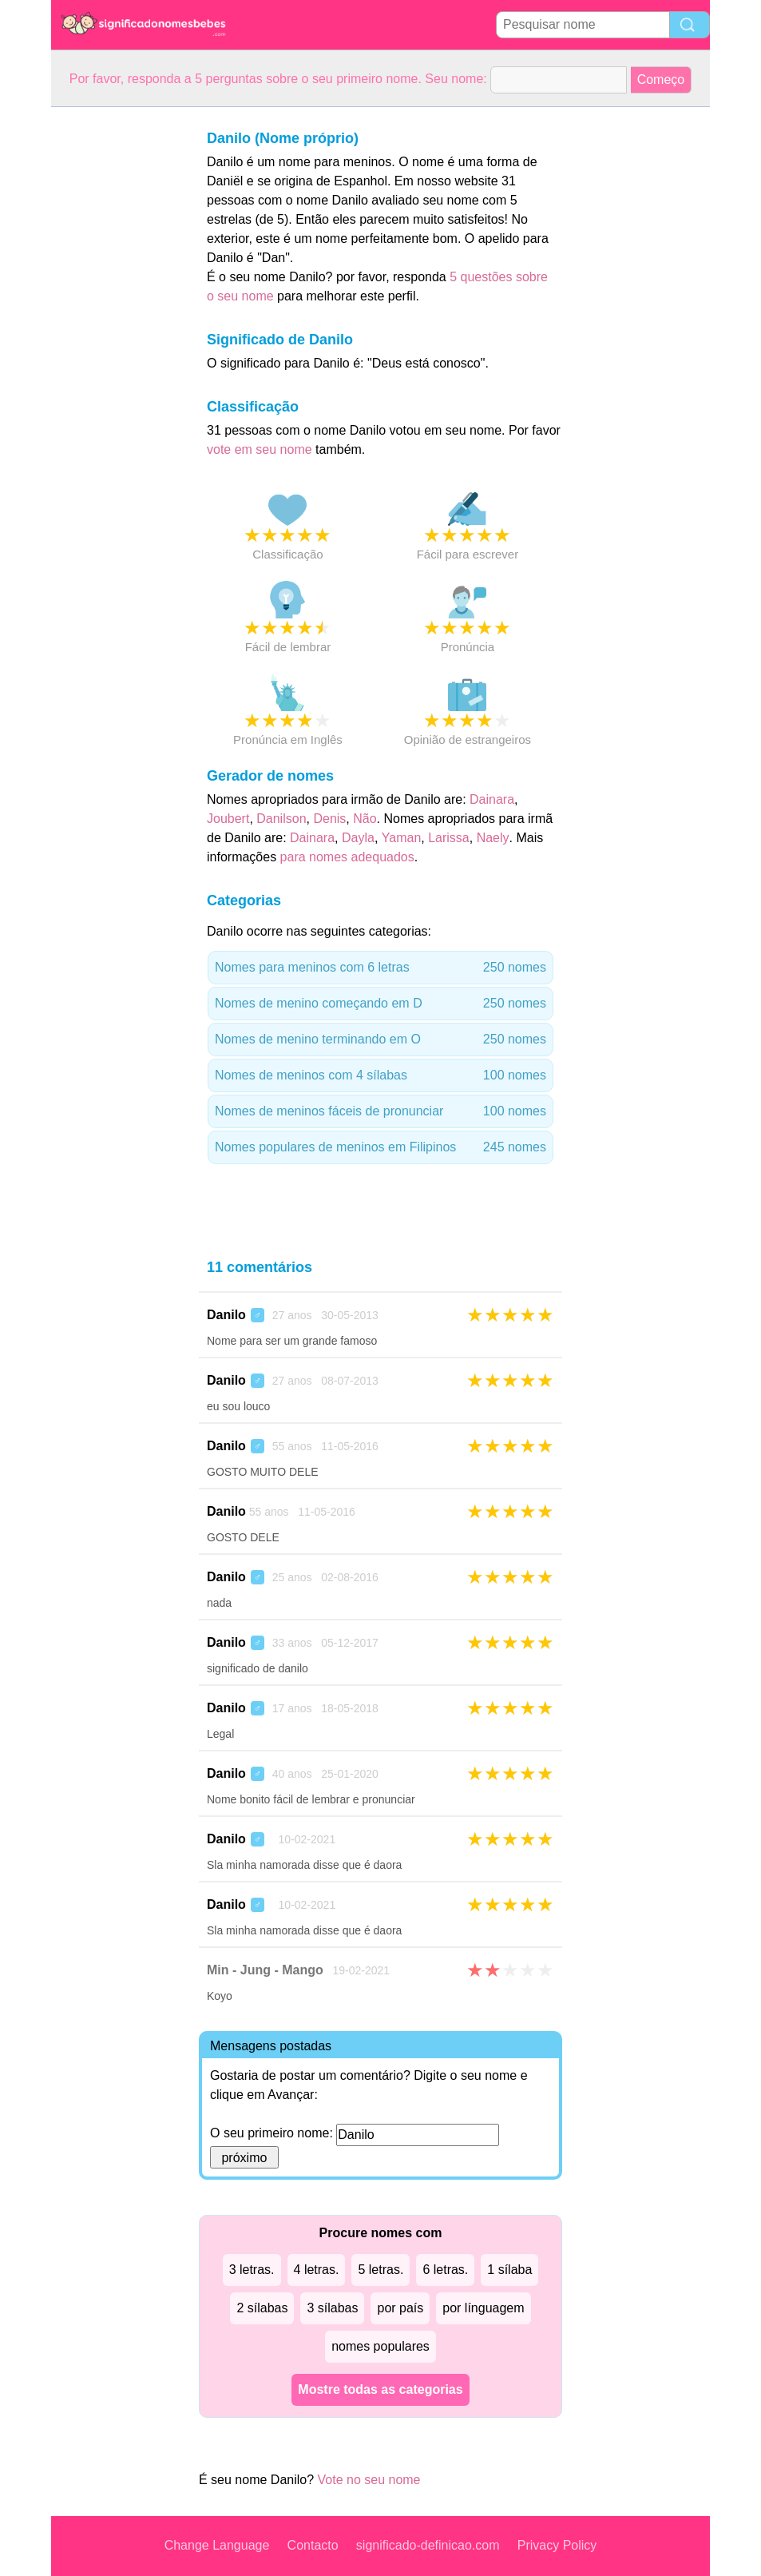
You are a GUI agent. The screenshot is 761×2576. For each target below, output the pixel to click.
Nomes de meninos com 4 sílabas (380, 1075)
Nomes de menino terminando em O (380, 1039)
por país (400, 2308)
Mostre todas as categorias (380, 2389)
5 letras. (380, 2269)
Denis (329, 818)
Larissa (449, 838)
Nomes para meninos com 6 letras (380, 967)
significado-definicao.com (428, 2545)
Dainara (492, 799)
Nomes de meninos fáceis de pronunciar (380, 1111)
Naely (493, 838)
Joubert (228, 818)
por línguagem (483, 2308)
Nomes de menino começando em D (380, 1003)
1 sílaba (509, 2269)
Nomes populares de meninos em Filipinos (380, 1147)
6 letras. (445, 2269)
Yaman (402, 838)
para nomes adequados (347, 857)
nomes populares (380, 2346)
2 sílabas (261, 2308)
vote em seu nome (259, 449)
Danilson (281, 818)
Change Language (217, 2545)
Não (364, 818)
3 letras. (252, 2269)
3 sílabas (332, 2308)
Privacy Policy (557, 2545)
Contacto (313, 2545)
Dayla (358, 838)
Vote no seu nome (369, 2480)
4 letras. (316, 2269)
